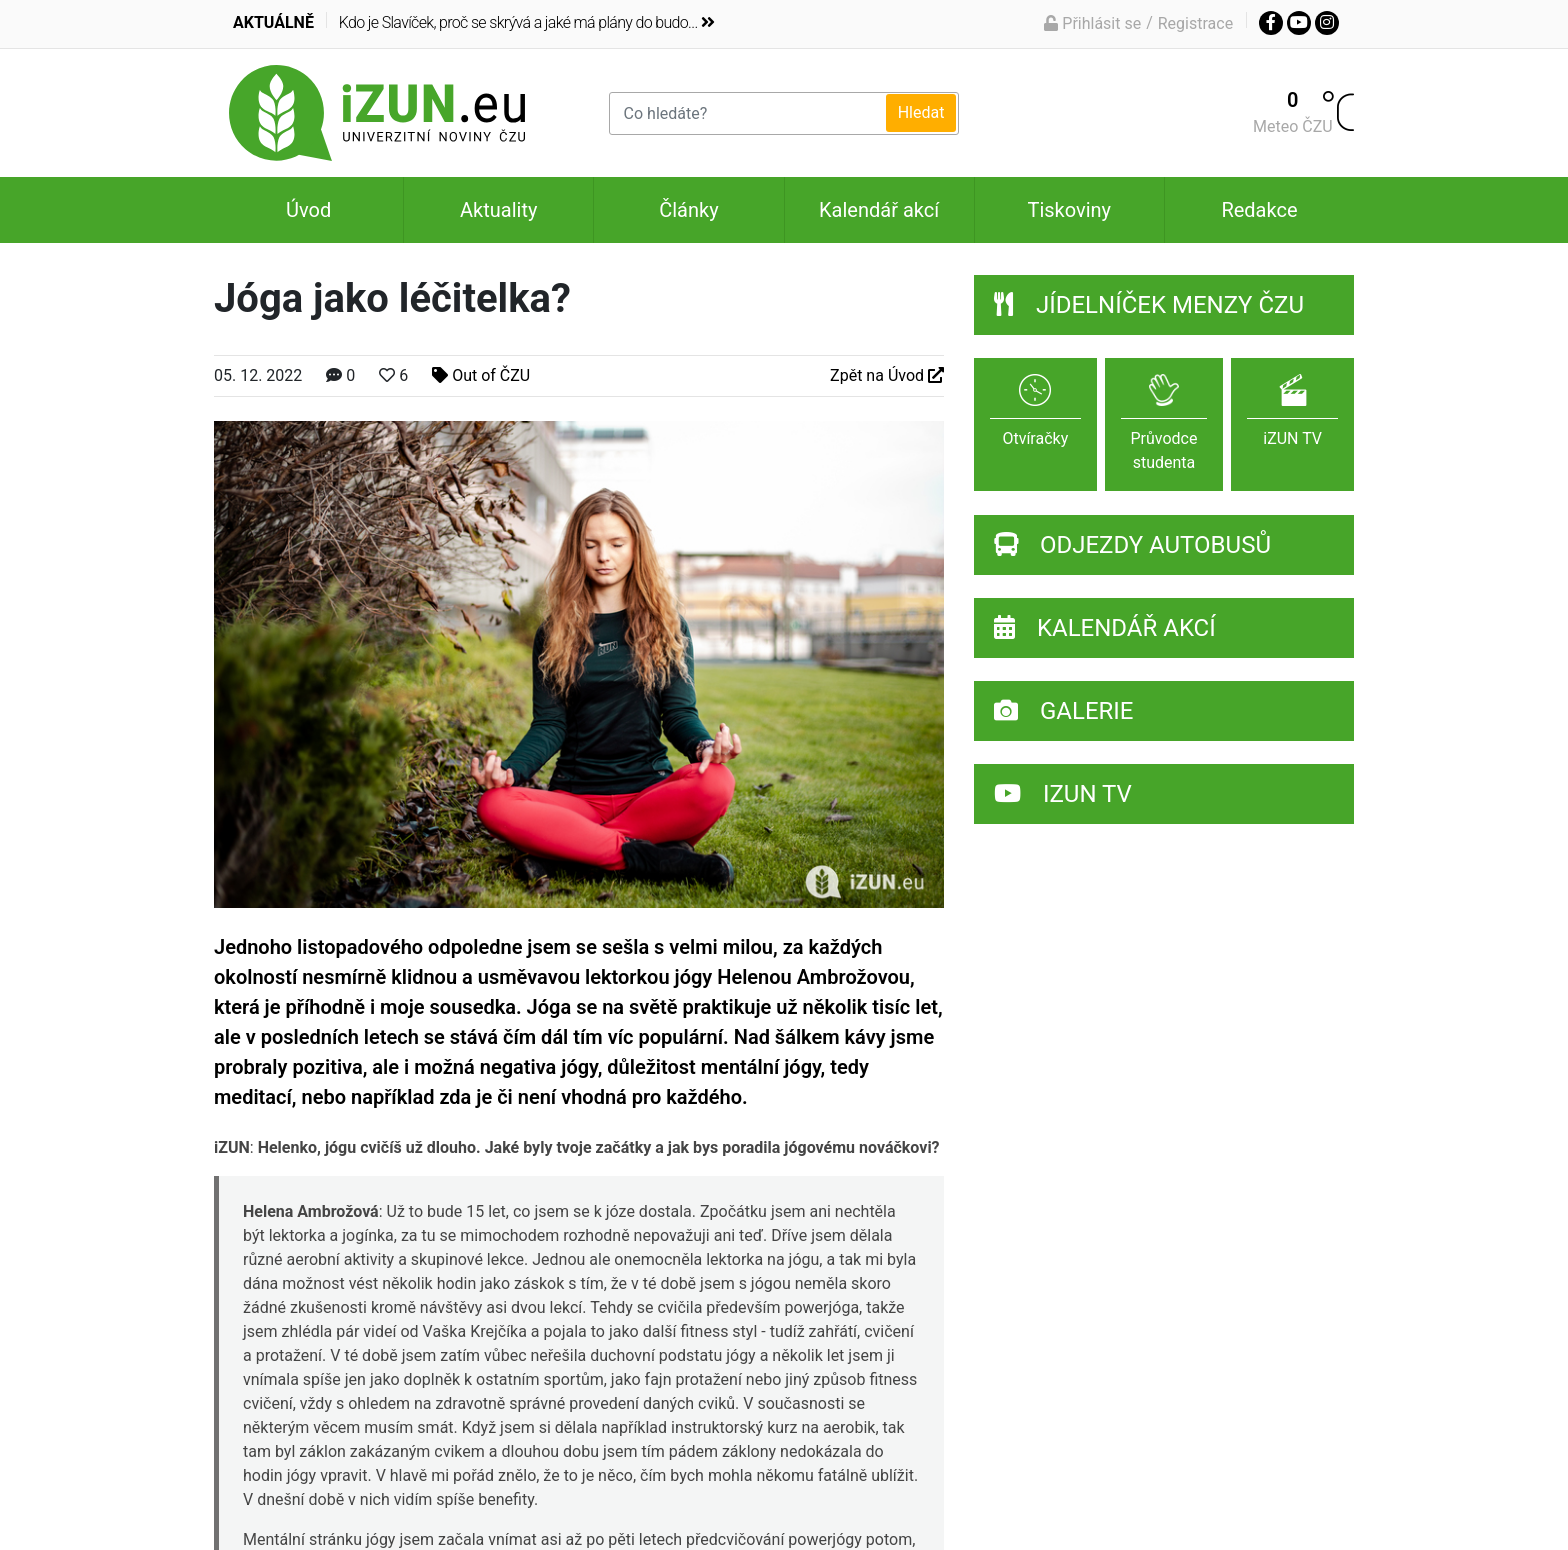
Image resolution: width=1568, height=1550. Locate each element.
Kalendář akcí (879, 210)
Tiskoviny (1069, 210)
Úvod (308, 210)
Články (688, 210)
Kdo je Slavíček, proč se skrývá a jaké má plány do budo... (526, 22)
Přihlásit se (1092, 23)
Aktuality (498, 210)
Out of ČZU (481, 375)
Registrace (1195, 23)
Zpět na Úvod (887, 375)
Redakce (1259, 210)
